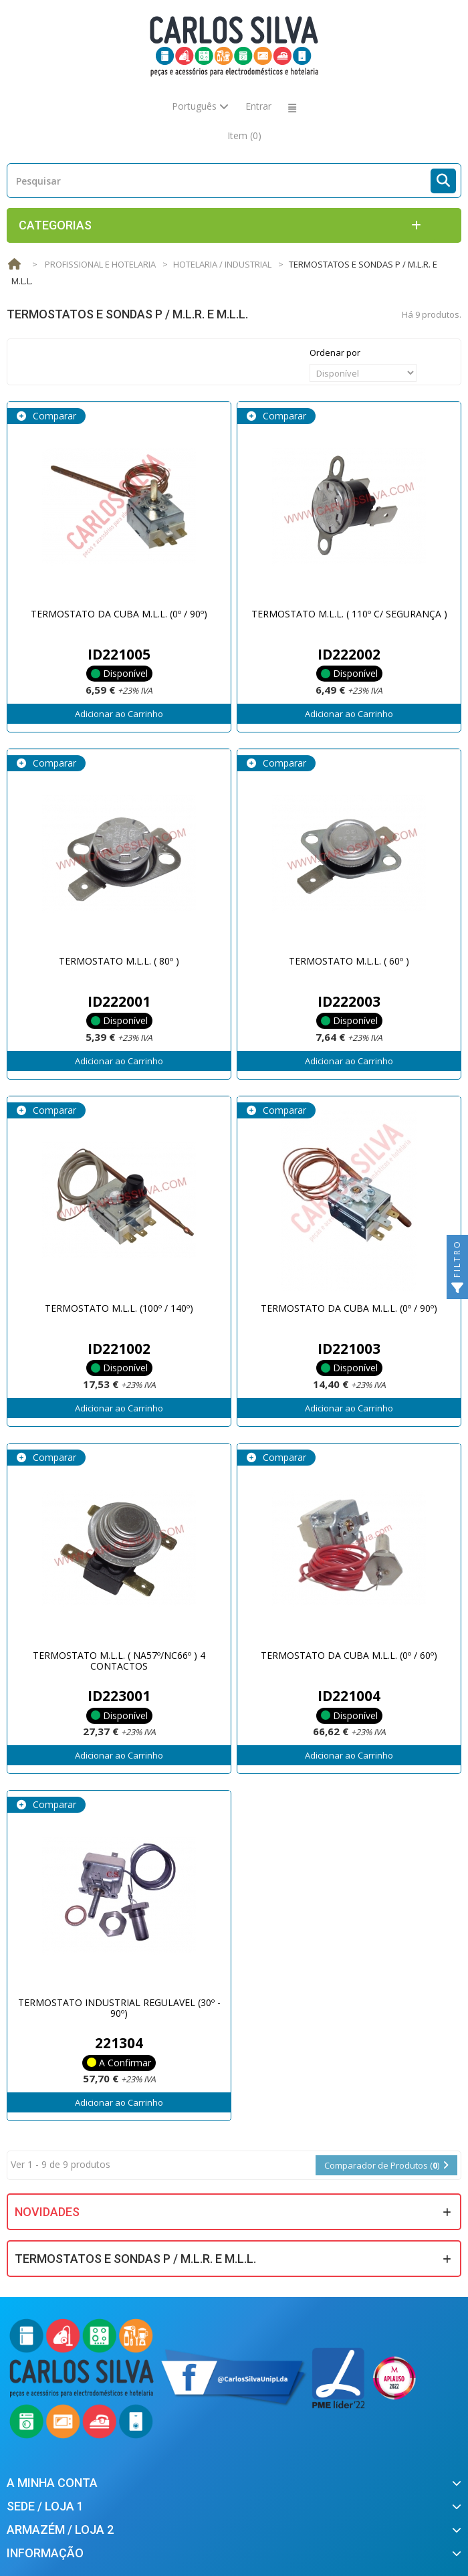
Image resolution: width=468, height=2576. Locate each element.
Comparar (53, 415)
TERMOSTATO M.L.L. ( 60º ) (349, 961)
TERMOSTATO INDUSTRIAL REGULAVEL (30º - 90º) (119, 2007)
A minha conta (52, 2483)
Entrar (258, 106)
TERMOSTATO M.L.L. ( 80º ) (119, 961)
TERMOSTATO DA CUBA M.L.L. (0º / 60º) (349, 1655)
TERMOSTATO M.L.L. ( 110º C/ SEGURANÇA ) (349, 613)
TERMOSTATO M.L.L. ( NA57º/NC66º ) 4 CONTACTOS (119, 1660)
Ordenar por (335, 352)
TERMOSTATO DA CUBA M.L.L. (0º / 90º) (119, 613)
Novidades (47, 2212)
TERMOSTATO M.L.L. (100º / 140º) (119, 1308)
